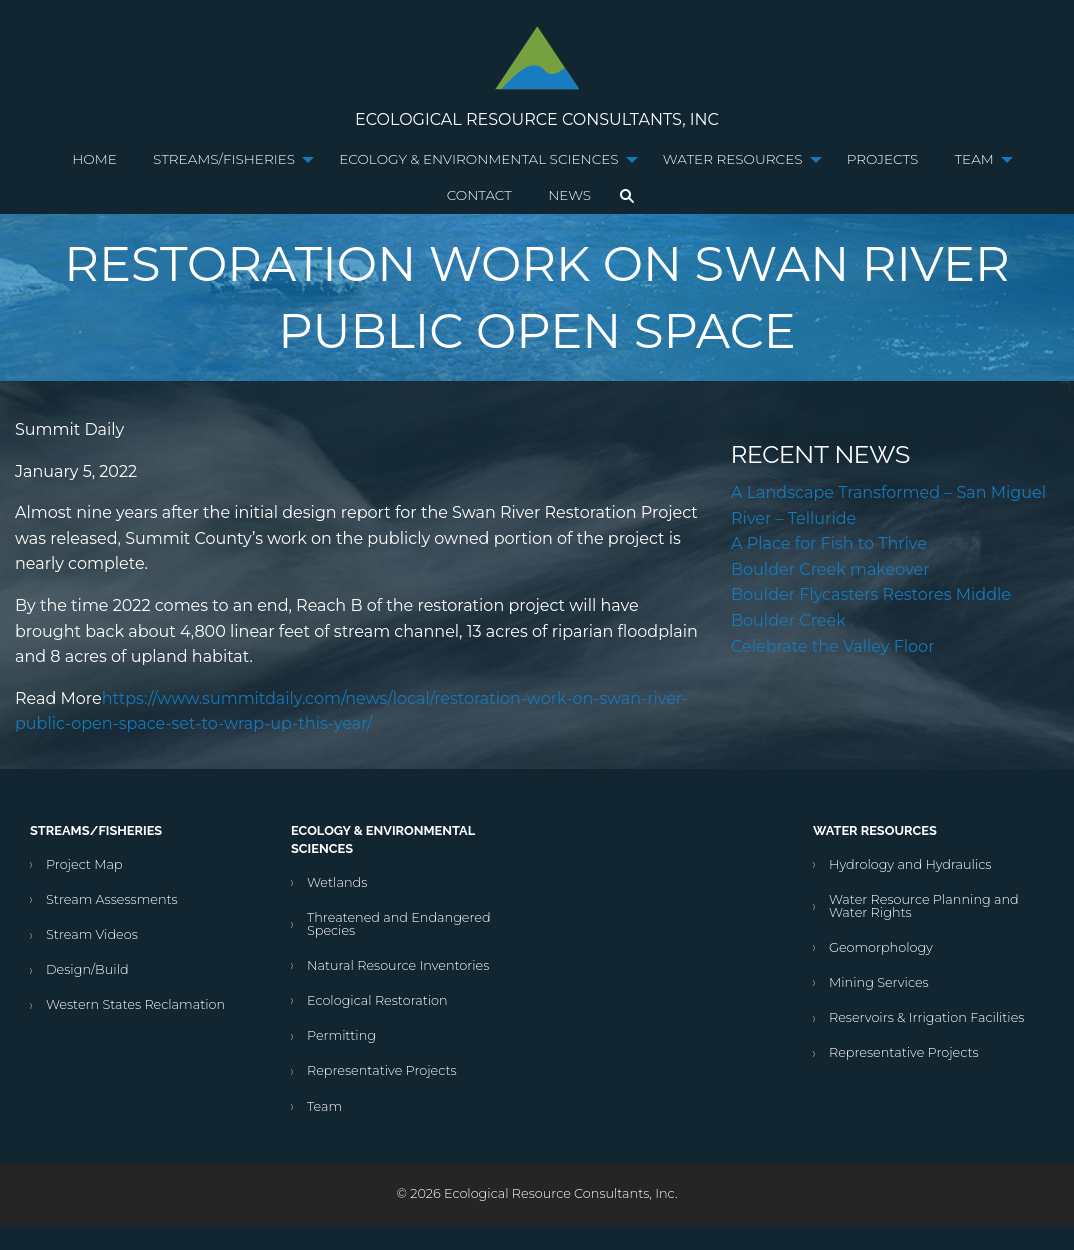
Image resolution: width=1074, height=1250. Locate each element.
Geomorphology (881, 947)
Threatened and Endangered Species (399, 924)
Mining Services (879, 982)
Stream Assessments (112, 899)
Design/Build (87, 969)
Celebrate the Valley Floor (833, 646)
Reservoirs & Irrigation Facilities (926, 1017)
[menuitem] (94, 160)
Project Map (84, 864)
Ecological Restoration (377, 1000)
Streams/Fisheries (224, 159)
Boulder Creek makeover (830, 569)
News (569, 195)
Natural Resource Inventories (398, 965)
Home (94, 159)
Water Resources (733, 159)
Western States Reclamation (135, 1004)
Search (627, 196)
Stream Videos (92, 934)
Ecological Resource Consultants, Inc (537, 119)
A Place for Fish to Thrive (829, 543)
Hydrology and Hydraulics (910, 864)
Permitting (341, 1035)
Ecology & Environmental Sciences (478, 159)
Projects (882, 159)
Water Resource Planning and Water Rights (924, 906)
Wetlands (337, 882)
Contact (479, 195)
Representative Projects (382, 1070)
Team (973, 159)
